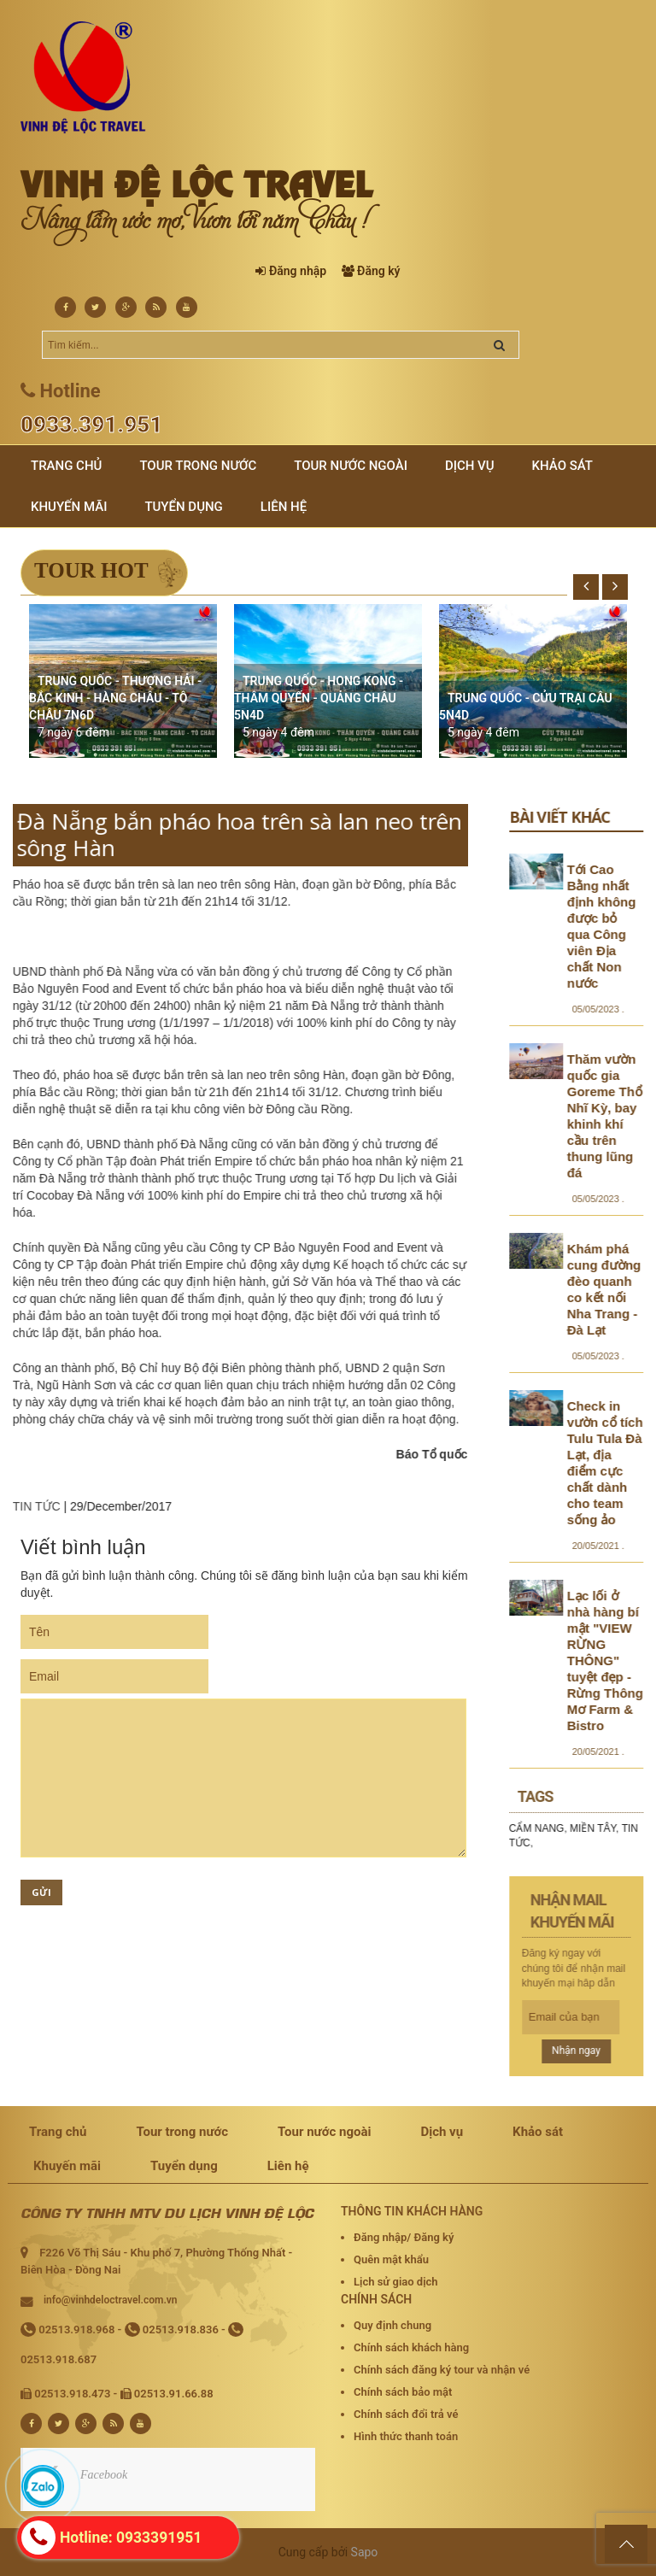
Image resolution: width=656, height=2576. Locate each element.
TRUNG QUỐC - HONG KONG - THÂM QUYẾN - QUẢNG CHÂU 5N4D (318, 698)
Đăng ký (378, 271)
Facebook (103, 2474)
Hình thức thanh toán (406, 2436)
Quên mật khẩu (391, 2259)
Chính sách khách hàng (411, 2347)
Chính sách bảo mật (403, 2391)
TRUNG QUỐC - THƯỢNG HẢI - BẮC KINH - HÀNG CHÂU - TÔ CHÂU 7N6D (115, 698)
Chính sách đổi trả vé (406, 2414)
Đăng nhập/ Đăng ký (404, 2237)
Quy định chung (392, 2325)
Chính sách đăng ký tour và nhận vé (442, 2369)
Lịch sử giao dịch (396, 2281)
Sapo (364, 2552)
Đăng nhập (297, 271)
